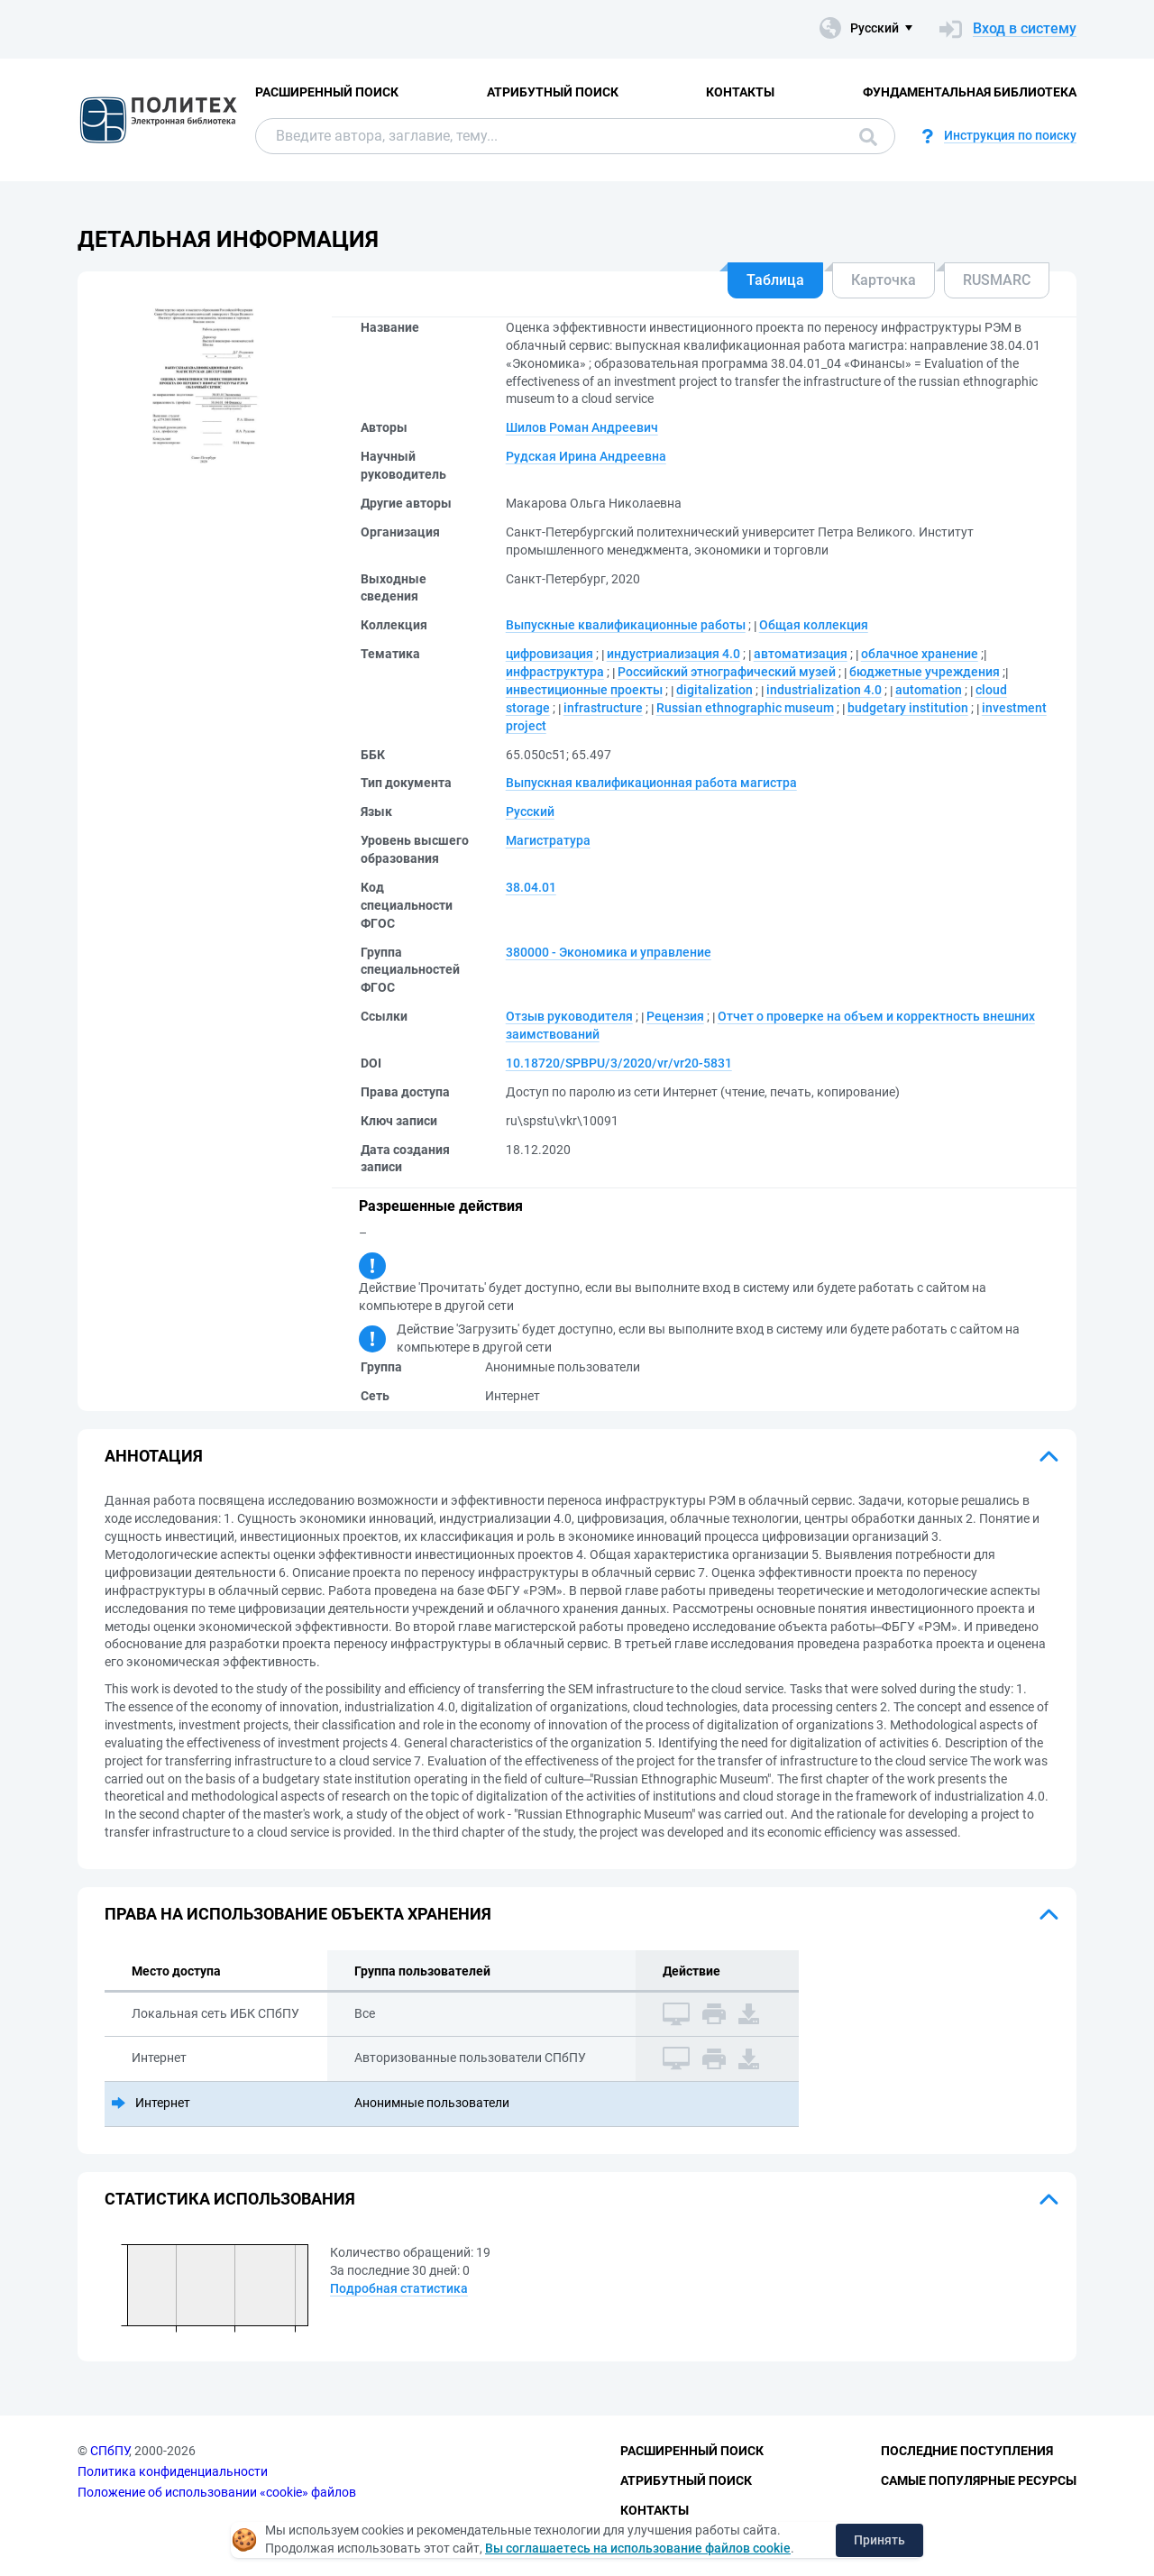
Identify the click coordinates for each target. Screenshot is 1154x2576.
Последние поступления (967, 2450)
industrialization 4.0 (824, 690)
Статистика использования (230, 2198)
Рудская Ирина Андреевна (586, 456)
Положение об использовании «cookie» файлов (217, 2492)
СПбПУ (109, 2450)
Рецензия (675, 1016)
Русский (530, 811)
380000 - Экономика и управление (608, 952)
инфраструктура (555, 672)
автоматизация (800, 653)
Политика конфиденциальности (173, 2471)
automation (928, 690)
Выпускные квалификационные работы (626, 625)
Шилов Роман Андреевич (582, 427)
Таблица (775, 280)
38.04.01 (531, 887)
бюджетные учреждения (924, 672)
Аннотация (154, 1455)
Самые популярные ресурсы (978, 2480)
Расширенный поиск (326, 92)
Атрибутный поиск (552, 92)
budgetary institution (907, 708)
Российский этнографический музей (727, 672)
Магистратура (548, 840)
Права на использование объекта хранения (298, 1913)
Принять (879, 2540)
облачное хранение (919, 653)
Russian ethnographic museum (745, 708)
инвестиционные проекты (584, 690)
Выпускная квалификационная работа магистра (651, 782)
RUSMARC (996, 280)
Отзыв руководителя (569, 1016)
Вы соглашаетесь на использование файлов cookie (638, 2548)
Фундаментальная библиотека (969, 92)
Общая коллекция (813, 625)
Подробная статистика (399, 2288)
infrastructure (603, 708)
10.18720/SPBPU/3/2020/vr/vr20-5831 (619, 1063)
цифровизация (549, 653)
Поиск (868, 137)
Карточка (883, 280)
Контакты (740, 92)
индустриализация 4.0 (673, 653)
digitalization (714, 690)
